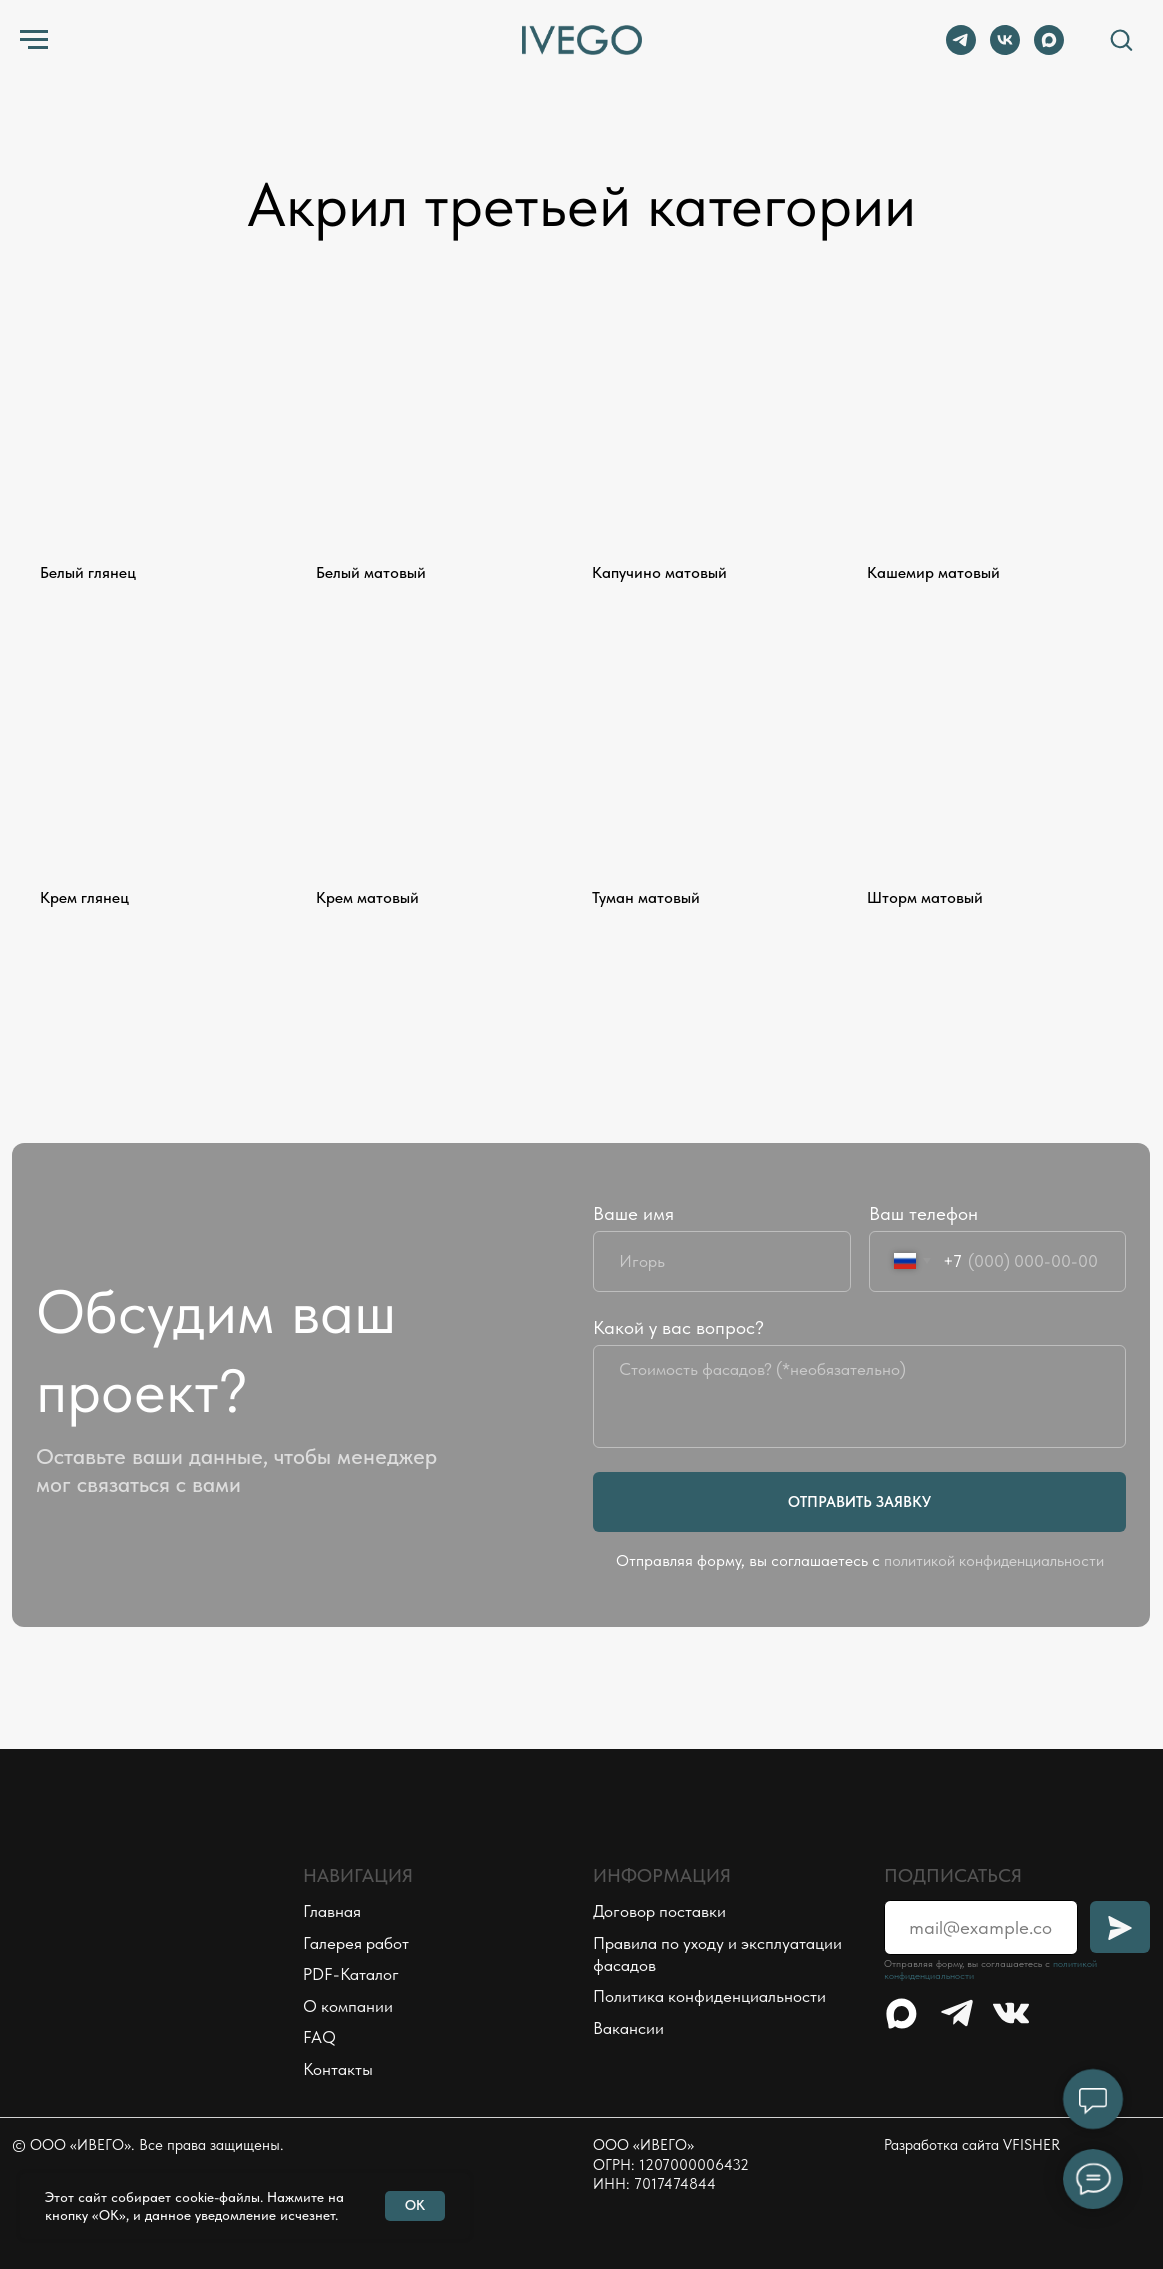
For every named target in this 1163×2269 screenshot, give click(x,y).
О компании (348, 2006)
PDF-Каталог (351, 1974)
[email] (981, 1927)
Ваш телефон (923, 1213)
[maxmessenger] (1049, 49)
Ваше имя (633, 1213)
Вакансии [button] (628, 2028)
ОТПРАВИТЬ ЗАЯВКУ (859, 1502)
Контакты (338, 2069)
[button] (1121, 39)
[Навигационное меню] (34, 40)
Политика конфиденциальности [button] (709, 1996)
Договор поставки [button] (659, 1911)
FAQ (319, 2037)
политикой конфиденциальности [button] (994, 1560)
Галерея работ (356, 1943)
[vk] (1005, 49)
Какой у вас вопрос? (678, 1327)
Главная (332, 1911)
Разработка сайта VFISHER (972, 2145)
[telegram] (961, 49)
